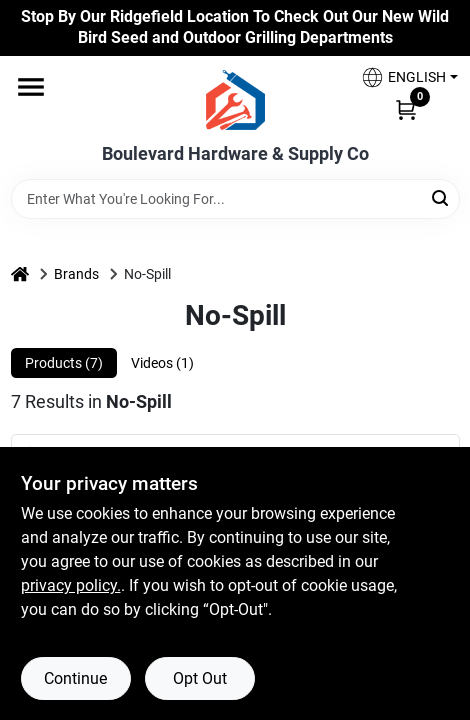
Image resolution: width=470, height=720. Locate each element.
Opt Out (200, 678)
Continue (75, 678)
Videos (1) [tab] (162, 363)
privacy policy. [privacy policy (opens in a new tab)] (71, 585)
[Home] (20, 274)
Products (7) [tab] (64, 363)
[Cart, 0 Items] (406, 109)
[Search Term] (235, 199)
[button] (402, 77)
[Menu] (31, 87)
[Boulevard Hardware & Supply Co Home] (235, 100)
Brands (76, 274)
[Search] (441, 197)
